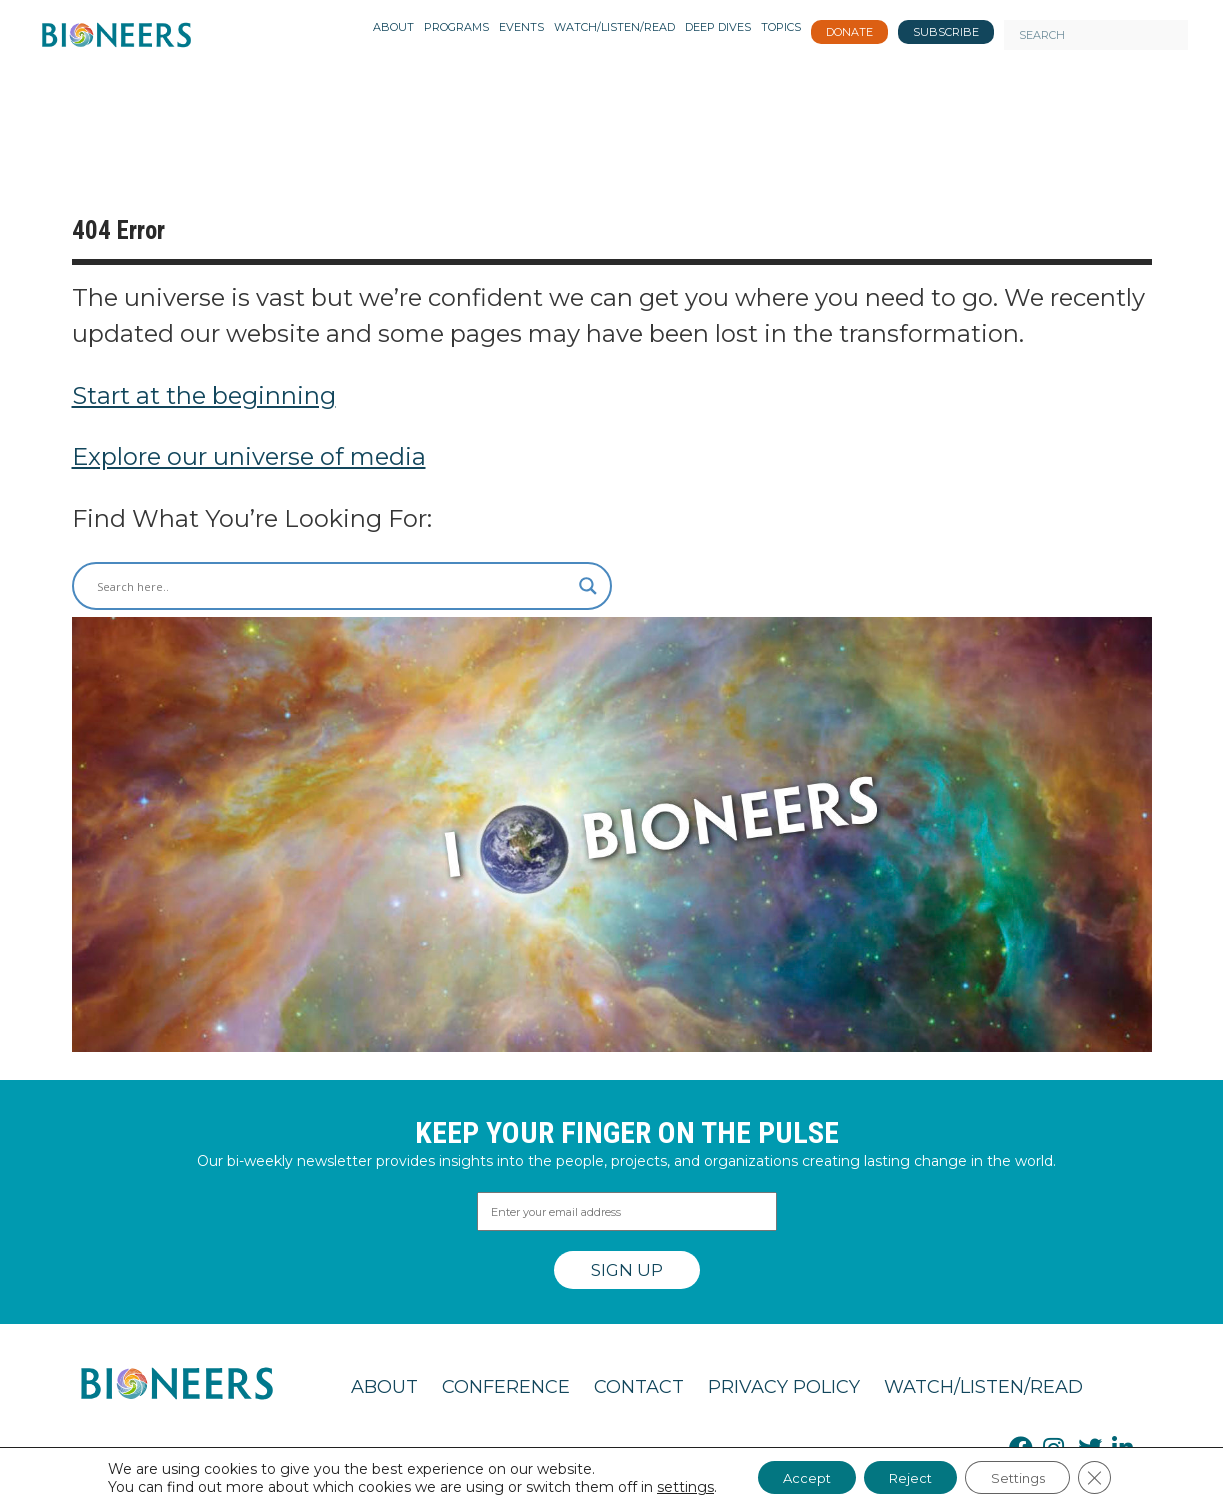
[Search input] (333, 586)
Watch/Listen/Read (983, 1387)
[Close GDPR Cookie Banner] (1114, 1476)
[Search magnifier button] (588, 586)
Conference (506, 1387)
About (384, 1387)
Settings (1028, 1476)
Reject (908, 1476)
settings (664, 1485)
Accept (792, 1476)
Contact (639, 1387)
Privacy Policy (784, 1387)
